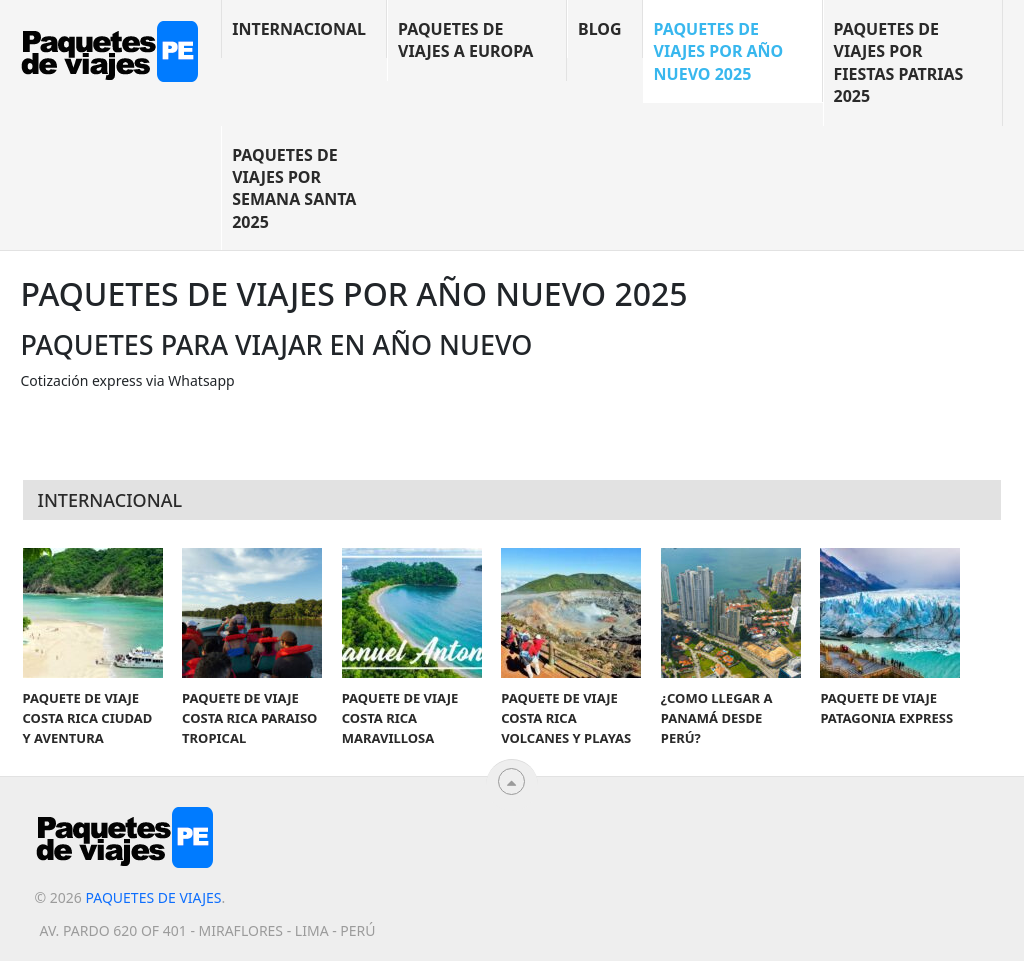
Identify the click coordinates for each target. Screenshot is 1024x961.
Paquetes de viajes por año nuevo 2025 (719, 51)
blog (600, 29)
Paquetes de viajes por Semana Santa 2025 (294, 188)
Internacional (299, 29)
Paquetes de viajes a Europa (465, 40)
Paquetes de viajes (153, 897)
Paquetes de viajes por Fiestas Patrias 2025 (899, 62)
